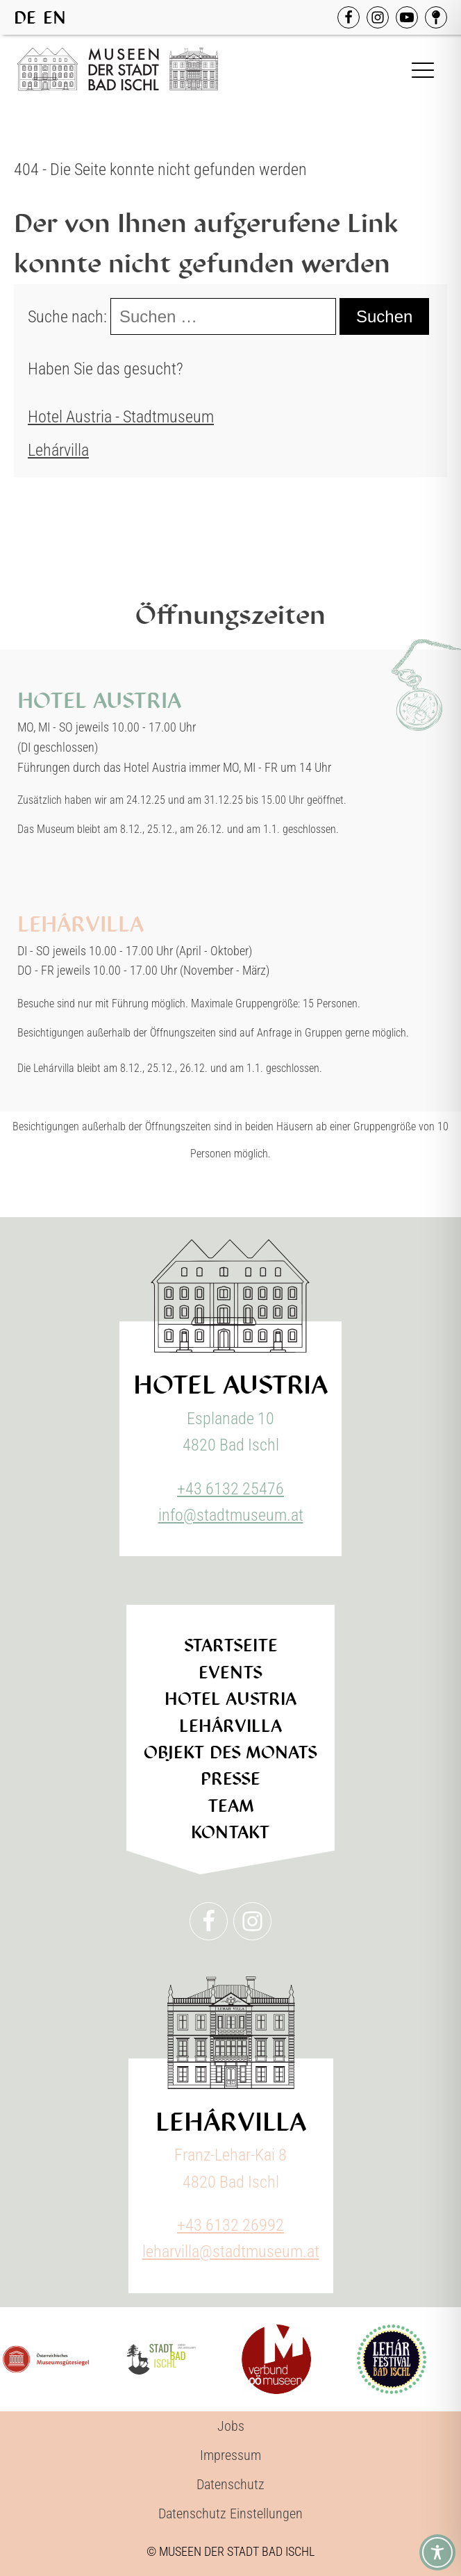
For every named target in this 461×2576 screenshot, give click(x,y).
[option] (54, 18)
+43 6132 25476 (230, 1488)
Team (231, 1806)
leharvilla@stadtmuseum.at (230, 2251)
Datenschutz (230, 2484)
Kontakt (230, 1832)
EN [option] (54, 18)
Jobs (230, 2426)
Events (230, 1672)
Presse (230, 1779)
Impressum (230, 2455)
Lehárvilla (58, 450)
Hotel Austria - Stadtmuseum (121, 417)
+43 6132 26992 (230, 2225)
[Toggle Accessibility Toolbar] (437, 2552)
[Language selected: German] (43, 17)
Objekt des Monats (230, 1752)
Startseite (231, 1645)
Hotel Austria (230, 1699)
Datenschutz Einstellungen (230, 2513)
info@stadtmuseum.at (230, 1515)
